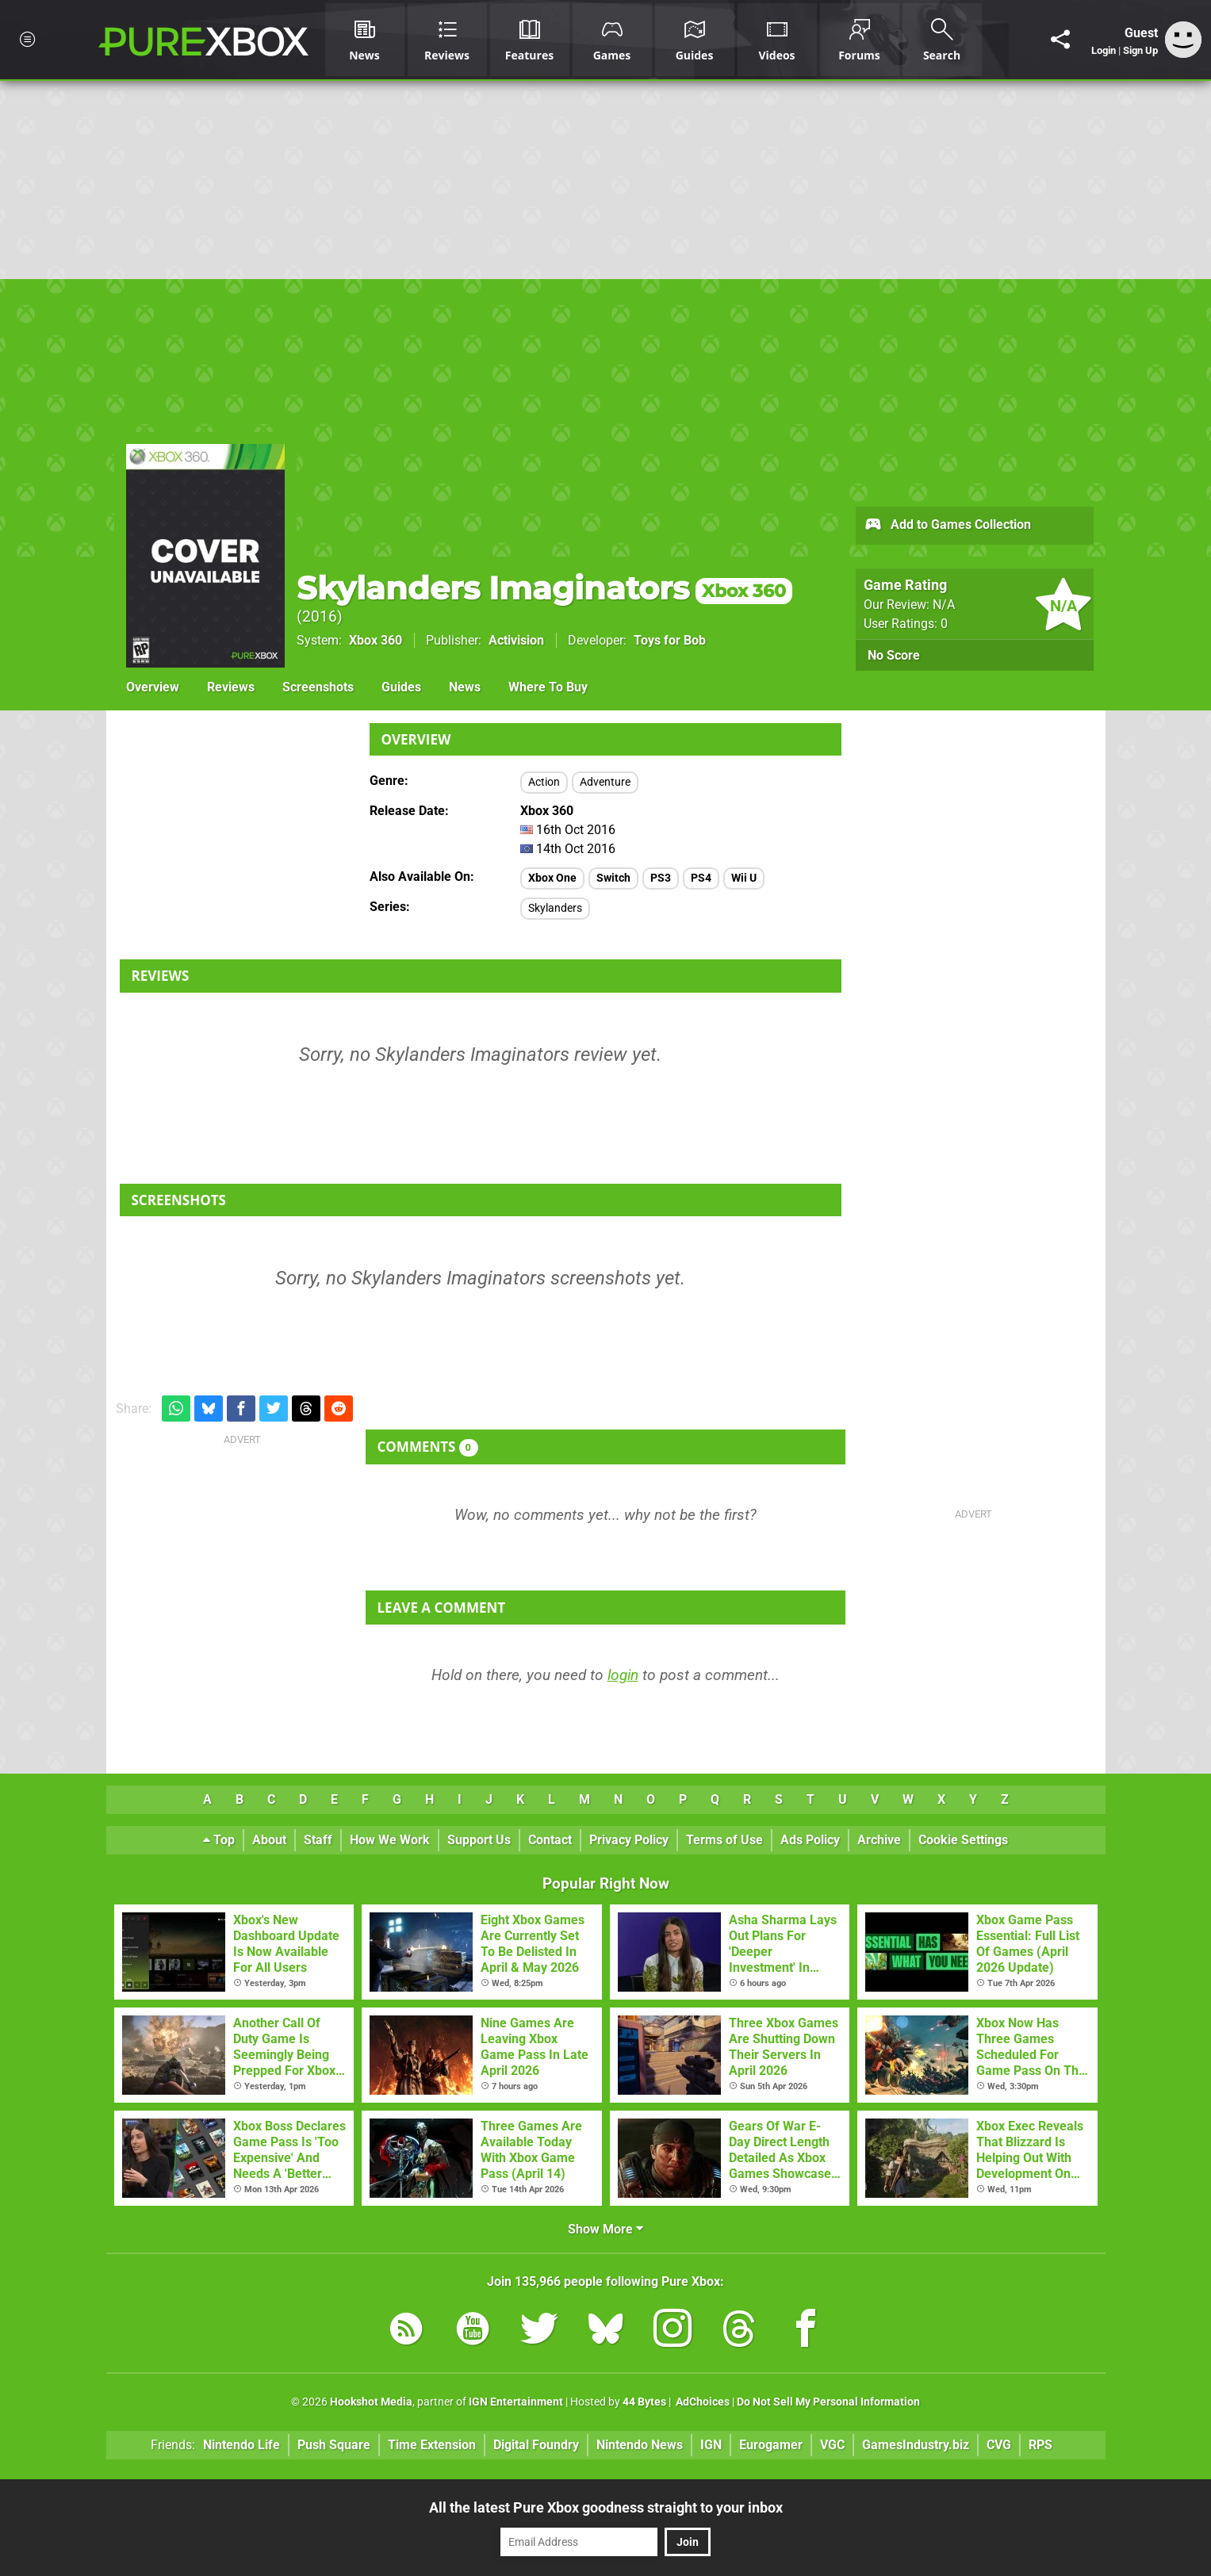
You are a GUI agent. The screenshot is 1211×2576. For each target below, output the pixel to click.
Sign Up (1140, 50)
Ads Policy (810, 1839)
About (269, 1839)
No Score (894, 655)
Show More (605, 2229)
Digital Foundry (536, 2444)
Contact (550, 1839)
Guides (401, 687)
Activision (516, 640)
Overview (152, 687)
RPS (1040, 2444)
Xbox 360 (375, 640)
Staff (318, 1839)
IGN (711, 2444)
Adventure (605, 782)
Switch (613, 878)
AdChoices (701, 2402)
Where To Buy (548, 687)
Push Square (333, 2444)
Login (1103, 50)
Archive (879, 1839)
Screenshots (318, 687)
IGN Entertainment (516, 2402)
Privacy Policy (629, 1839)
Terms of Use (724, 1839)
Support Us (479, 1839)
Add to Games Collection (947, 526)
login (622, 1675)
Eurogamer (771, 2444)
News (465, 687)
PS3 (660, 878)
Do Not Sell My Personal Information (828, 2402)
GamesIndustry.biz (915, 2444)
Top (219, 1839)
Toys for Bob (670, 640)
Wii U (744, 878)
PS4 (701, 878)
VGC (832, 2444)
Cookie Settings (963, 1839)
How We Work (390, 1839)
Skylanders (555, 908)
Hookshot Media (371, 2402)
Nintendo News (639, 2444)
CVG (999, 2444)
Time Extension (432, 2444)
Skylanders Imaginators (544, 587)
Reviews (231, 687)
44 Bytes (644, 2402)
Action (544, 782)
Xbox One (552, 878)
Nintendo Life (241, 2444)
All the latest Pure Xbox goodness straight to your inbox (606, 2507)
